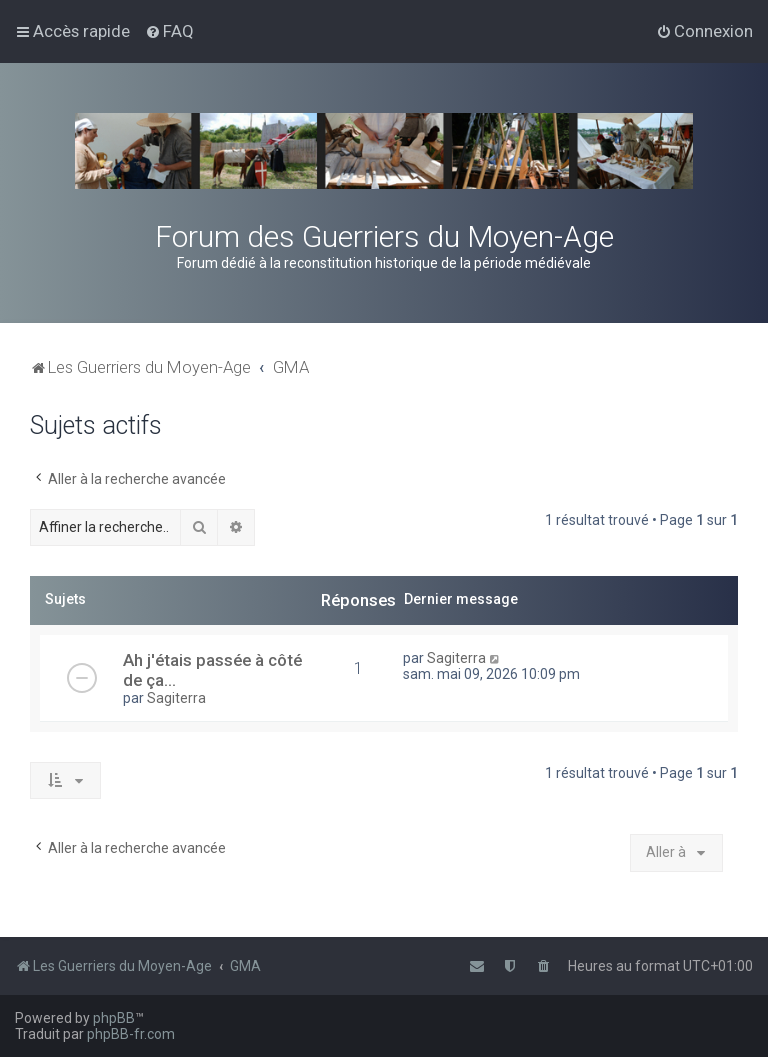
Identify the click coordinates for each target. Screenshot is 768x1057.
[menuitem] (169, 31)
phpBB (114, 1018)
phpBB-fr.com (131, 1034)
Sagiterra (176, 698)
